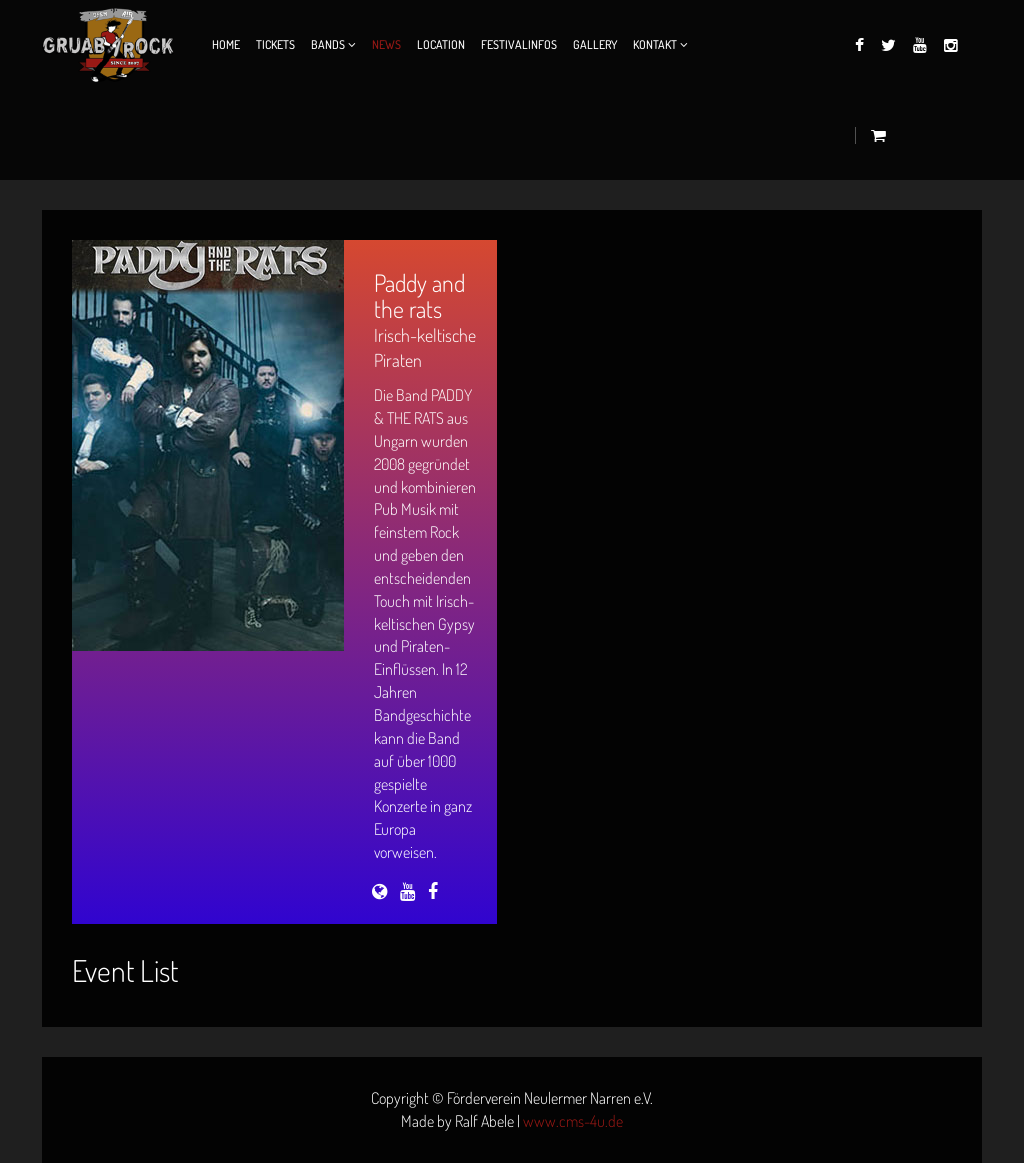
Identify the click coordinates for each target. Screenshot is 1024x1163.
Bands (328, 44)
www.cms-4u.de (573, 1121)
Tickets (275, 44)
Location (441, 44)
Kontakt (655, 44)
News (386, 44)
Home (226, 44)
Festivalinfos (519, 44)
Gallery (595, 44)
